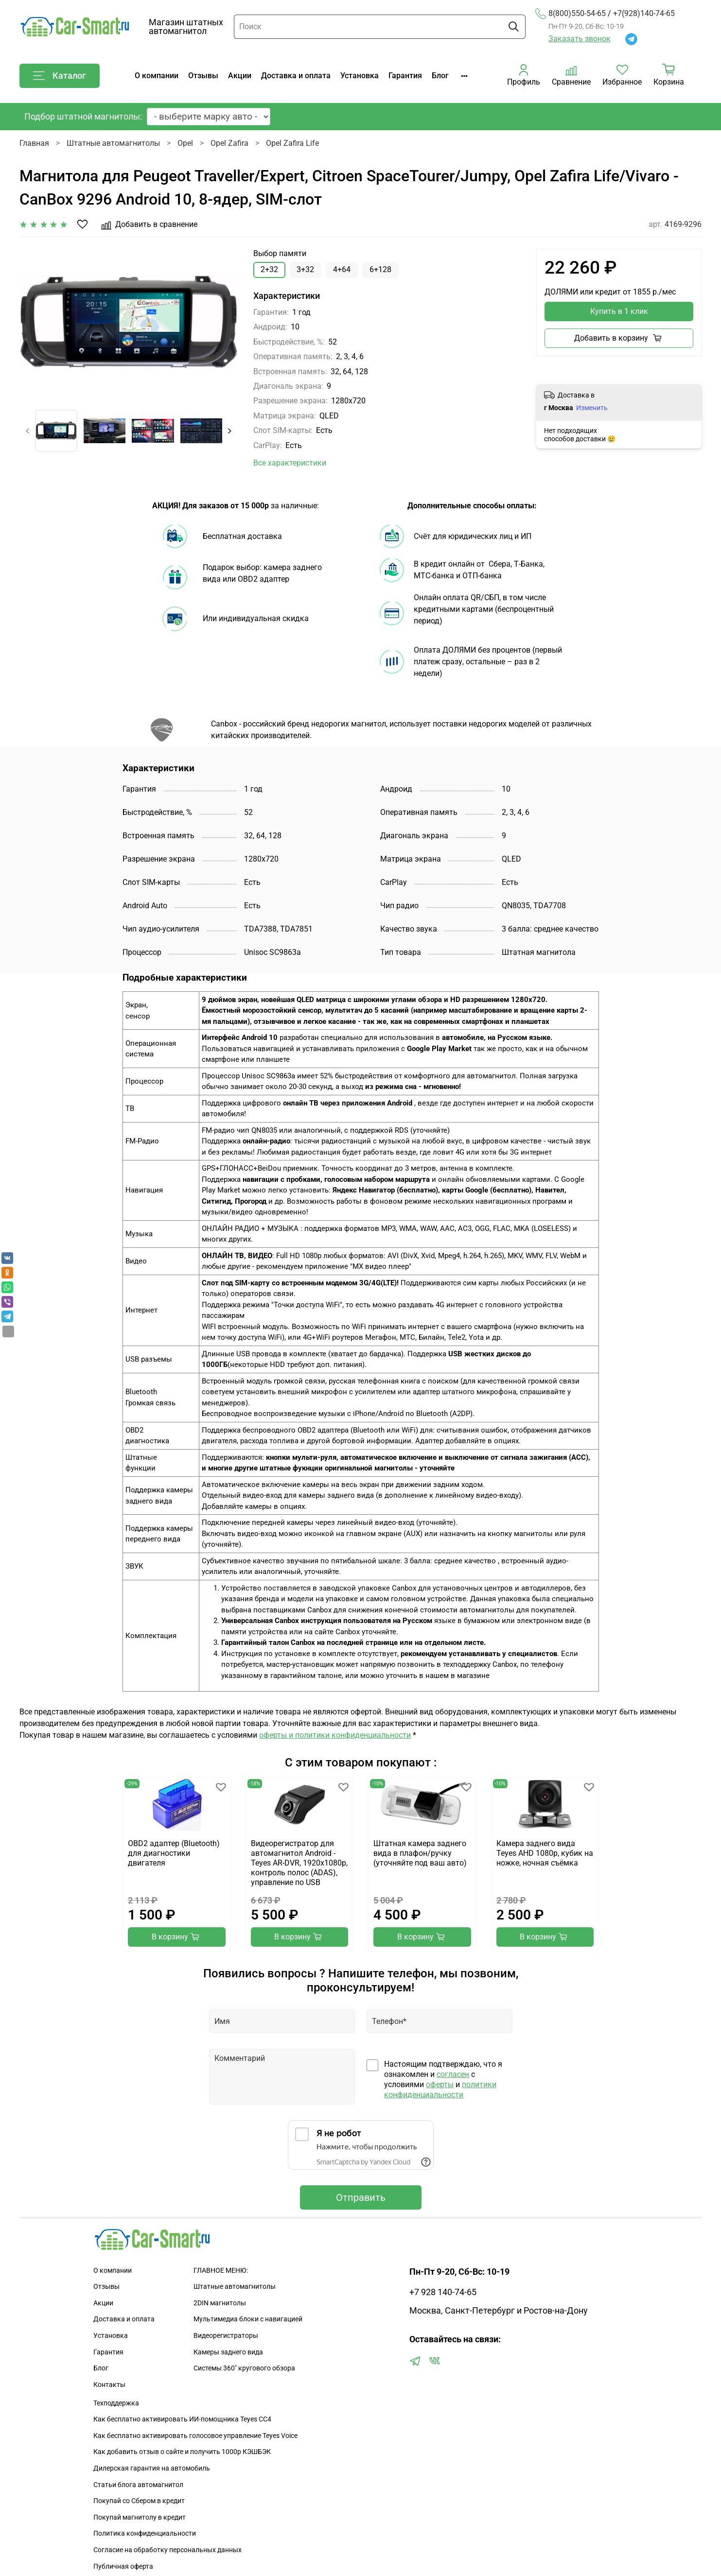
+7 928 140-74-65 (442, 2292)
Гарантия (405, 75)
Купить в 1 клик (619, 311)
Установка (359, 75)
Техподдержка (116, 2403)
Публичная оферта (123, 2566)
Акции (239, 75)
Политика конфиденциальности (144, 2533)
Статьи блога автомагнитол (138, 2485)
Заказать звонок (579, 38)
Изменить (592, 408)
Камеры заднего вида (228, 2352)
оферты (440, 2084)
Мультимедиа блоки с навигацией (247, 2319)
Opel (185, 143)
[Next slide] (229, 430)
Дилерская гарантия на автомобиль (151, 2468)
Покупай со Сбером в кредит (139, 2501)
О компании (156, 75)
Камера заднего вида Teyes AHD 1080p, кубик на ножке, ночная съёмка (544, 1853)
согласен (453, 2074)
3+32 (305, 269)
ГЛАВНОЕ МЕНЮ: (220, 2270)
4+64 (342, 269)
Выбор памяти (279, 253)
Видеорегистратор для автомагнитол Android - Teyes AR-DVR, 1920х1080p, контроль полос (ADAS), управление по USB (298, 1863)
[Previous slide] (28, 430)
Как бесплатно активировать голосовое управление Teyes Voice (195, 2436)
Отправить (361, 2197)
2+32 (269, 269)
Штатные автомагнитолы (113, 143)
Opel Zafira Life (292, 143)
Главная (34, 143)
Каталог (59, 76)
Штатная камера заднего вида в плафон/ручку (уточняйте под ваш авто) (420, 1853)
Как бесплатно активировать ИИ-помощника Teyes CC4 (182, 2419)
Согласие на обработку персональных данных (167, 2550)
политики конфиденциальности (440, 2089)
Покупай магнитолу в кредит (139, 2517)
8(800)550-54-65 (570, 13)
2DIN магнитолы (219, 2303)
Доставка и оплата (296, 75)
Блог (440, 75)
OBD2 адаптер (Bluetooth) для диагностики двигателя (174, 1853)
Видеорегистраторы (225, 2336)
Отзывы (203, 75)
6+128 (380, 269)
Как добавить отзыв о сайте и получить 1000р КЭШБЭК (182, 2452)
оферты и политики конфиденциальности (335, 1735)
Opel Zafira (229, 143)
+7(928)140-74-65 (644, 13)
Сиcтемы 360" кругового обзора (244, 2368)
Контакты (109, 2385)
